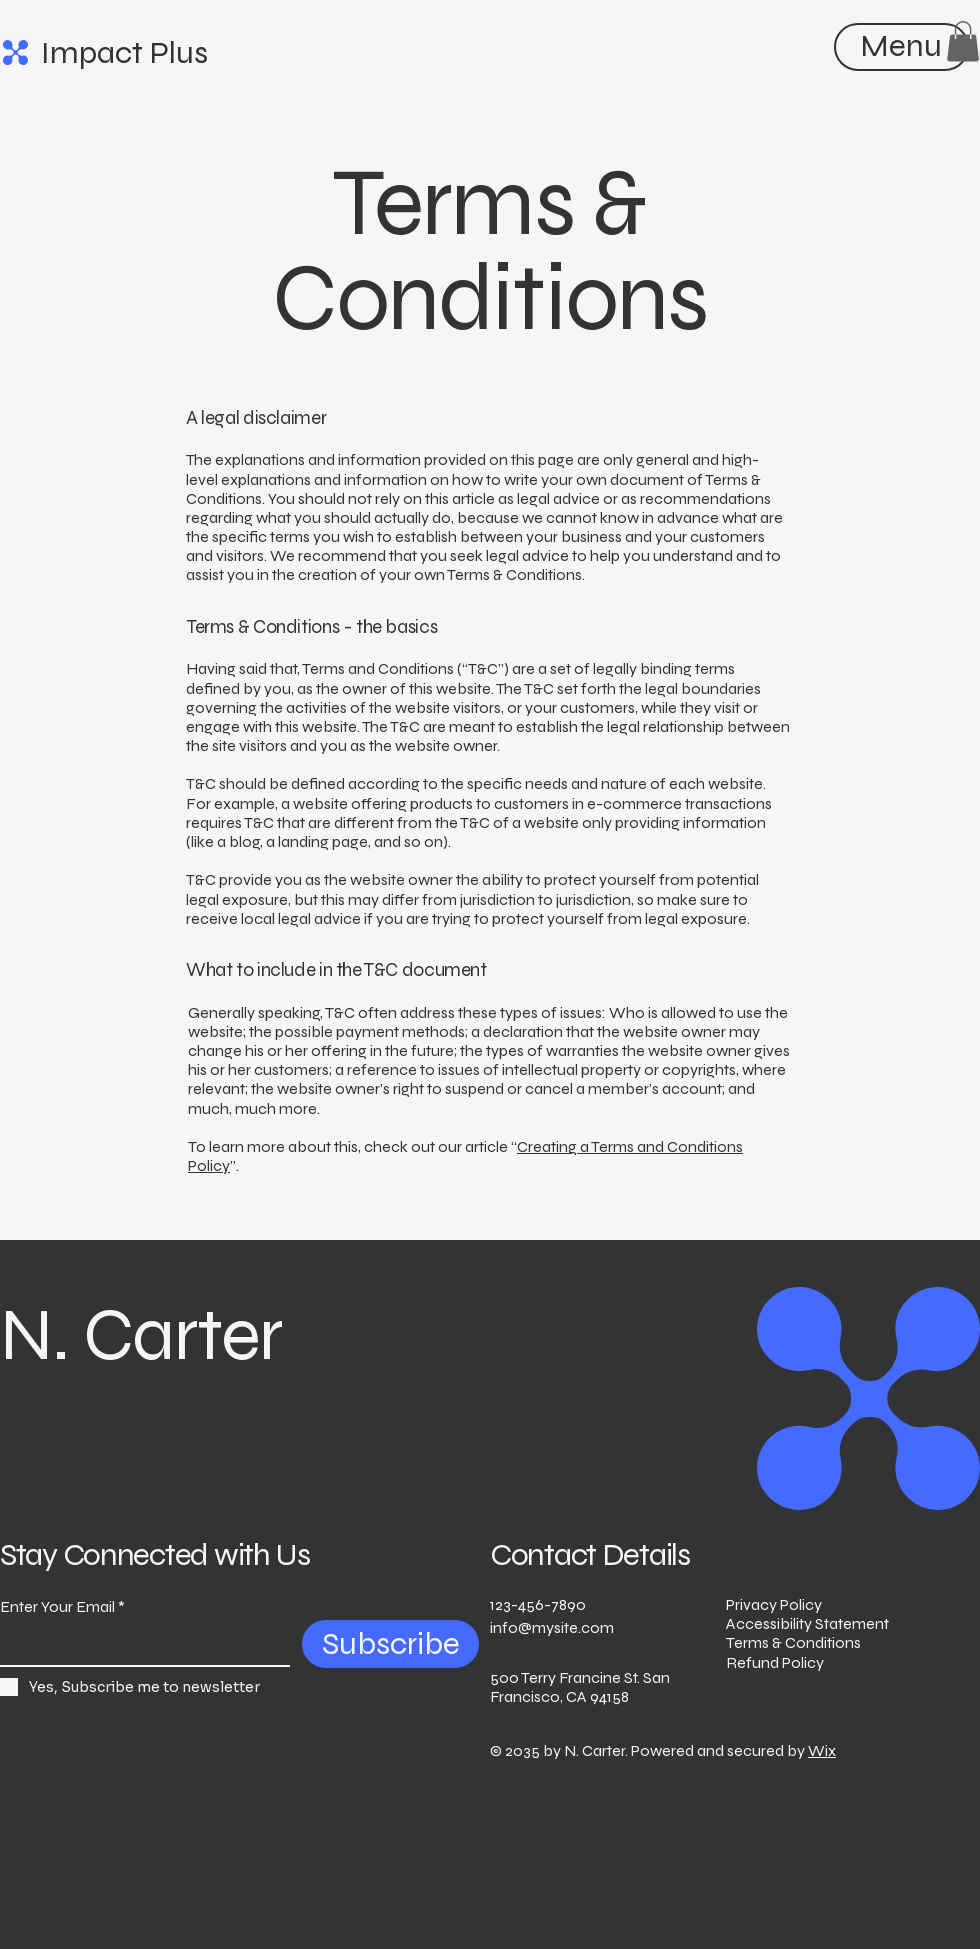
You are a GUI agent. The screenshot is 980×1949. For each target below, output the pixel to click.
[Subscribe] (390, 1644)
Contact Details (590, 1554)
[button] (963, 41)
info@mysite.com (552, 1627)
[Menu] (900, 45)
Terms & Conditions (793, 1642)
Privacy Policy (774, 1604)
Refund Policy (775, 1662)
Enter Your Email (57, 1607)
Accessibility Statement (807, 1623)
